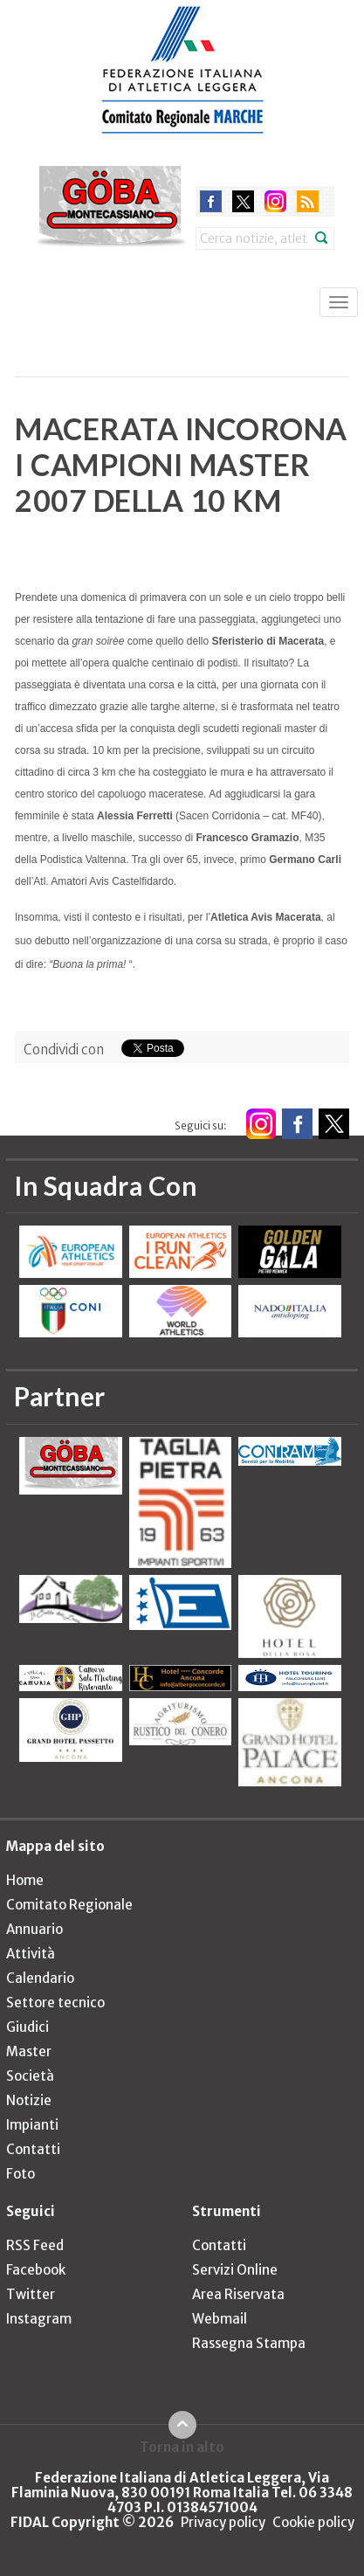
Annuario (34, 1929)
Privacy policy (223, 2522)
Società (30, 2076)
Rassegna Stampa (249, 2343)
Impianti (32, 2125)
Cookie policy (313, 2522)
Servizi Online (235, 2270)
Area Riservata (238, 2294)
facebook (211, 201)
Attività (30, 1953)
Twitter (30, 2294)
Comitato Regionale (69, 1904)
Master (29, 2051)
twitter (243, 201)
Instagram (39, 2318)
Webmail (219, 2318)
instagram (275, 201)
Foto (20, 2173)
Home (25, 1880)
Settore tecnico (55, 2002)
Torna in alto (182, 2447)
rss (308, 201)
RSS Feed (35, 2245)
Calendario (40, 1978)
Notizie (29, 2100)
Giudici (27, 2027)
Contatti (33, 2149)
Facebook (35, 2270)
